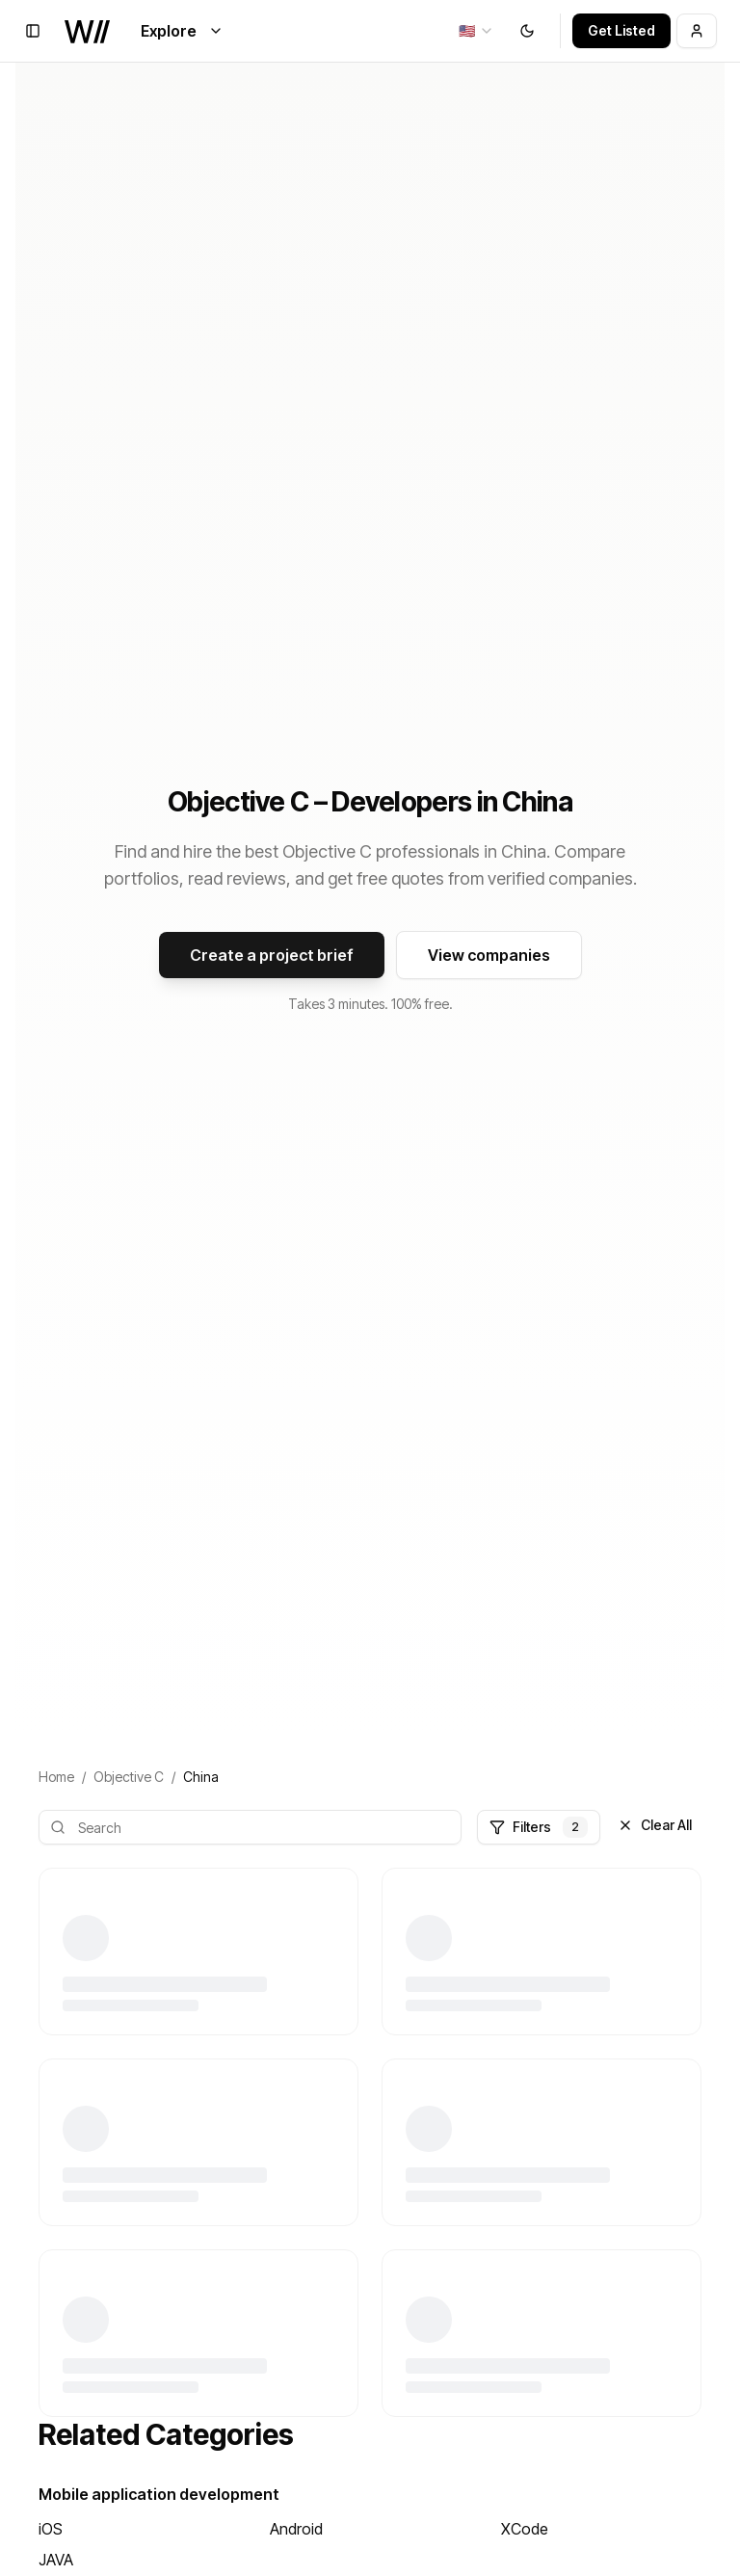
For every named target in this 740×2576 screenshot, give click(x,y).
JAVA (56, 2559)
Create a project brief (272, 955)
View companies (489, 955)
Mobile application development (159, 2494)
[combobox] (476, 30)
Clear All (655, 1825)
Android (296, 2528)
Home (56, 1776)
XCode (524, 2528)
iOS (51, 2528)
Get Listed (621, 30)
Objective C (128, 1776)
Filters (538, 1827)
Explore (182, 30)
